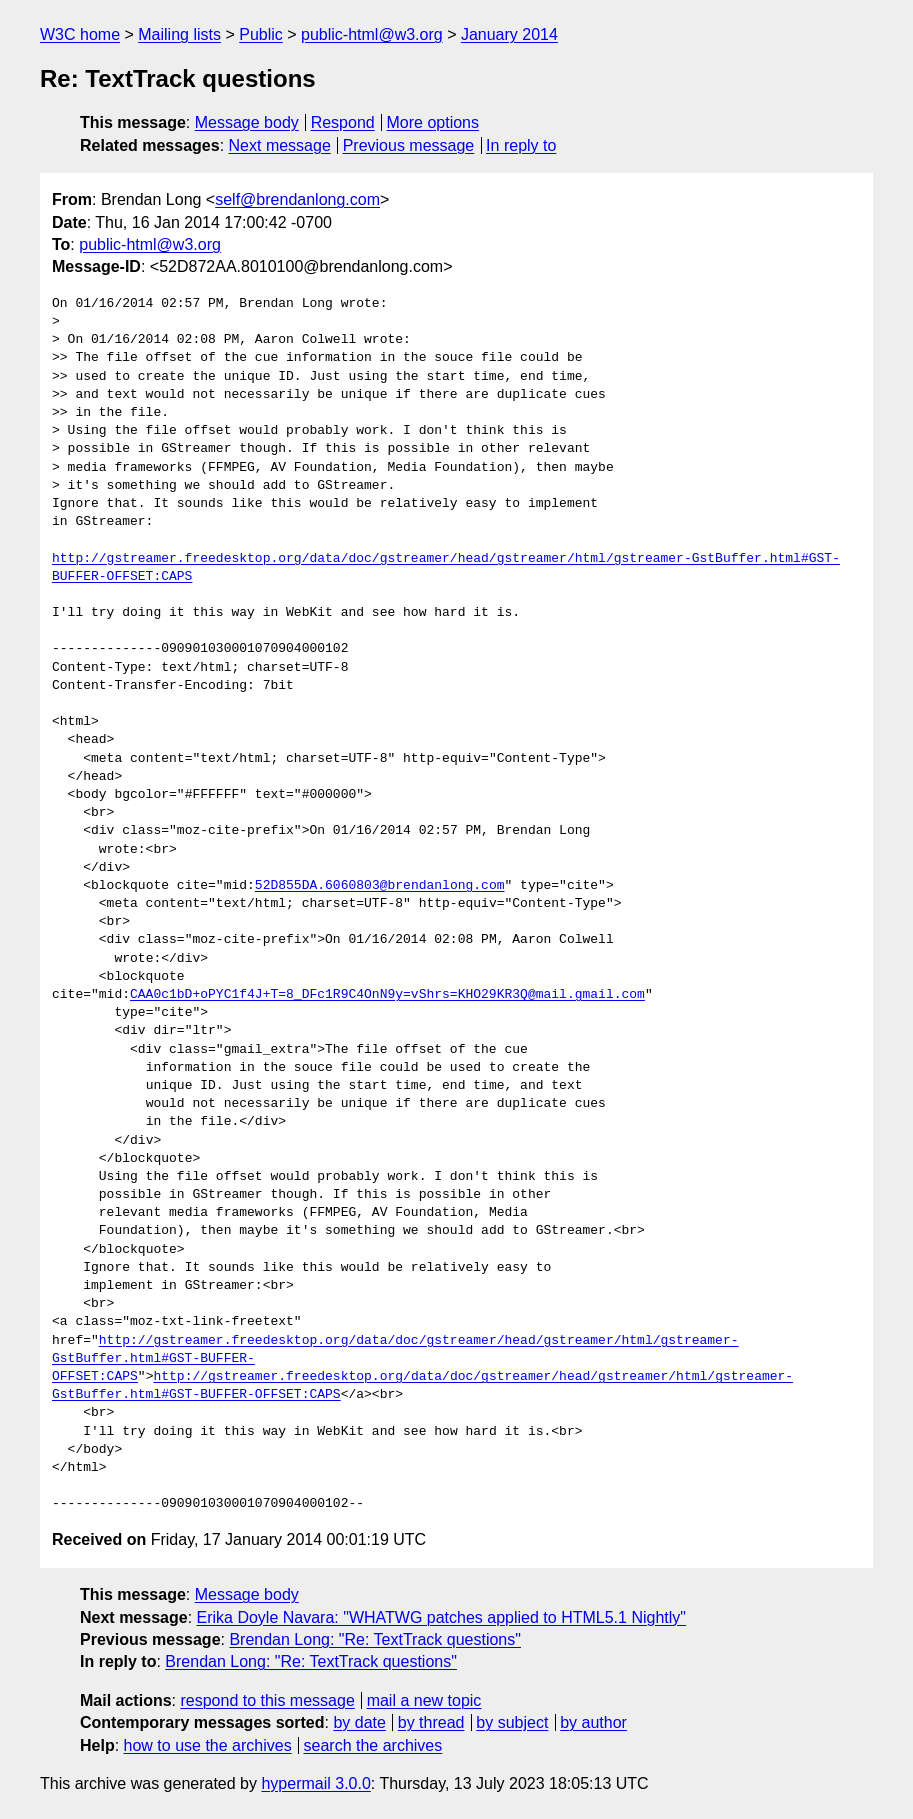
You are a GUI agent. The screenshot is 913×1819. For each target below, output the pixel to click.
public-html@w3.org (372, 34)
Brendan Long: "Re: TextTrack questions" (375, 1639)
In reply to (521, 145)
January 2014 (509, 34)
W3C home (80, 34)
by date (359, 1722)
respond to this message (267, 1700)
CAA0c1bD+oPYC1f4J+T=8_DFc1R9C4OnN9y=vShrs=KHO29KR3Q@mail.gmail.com (387, 995)
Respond (343, 122)
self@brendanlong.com (297, 199)
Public (261, 34)
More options (433, 122)
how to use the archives (208, 1745)
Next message (280, 145)
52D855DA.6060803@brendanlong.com (380, 886)
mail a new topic (424, 1700)
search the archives (373, 1745)
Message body (247, 122)
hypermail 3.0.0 (315, 1783)
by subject (512, 1722)
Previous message (409, 145)
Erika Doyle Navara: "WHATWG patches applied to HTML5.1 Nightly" (441, 1617)
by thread (431, 1722)
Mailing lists (179, 34)
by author (593, 1722)
